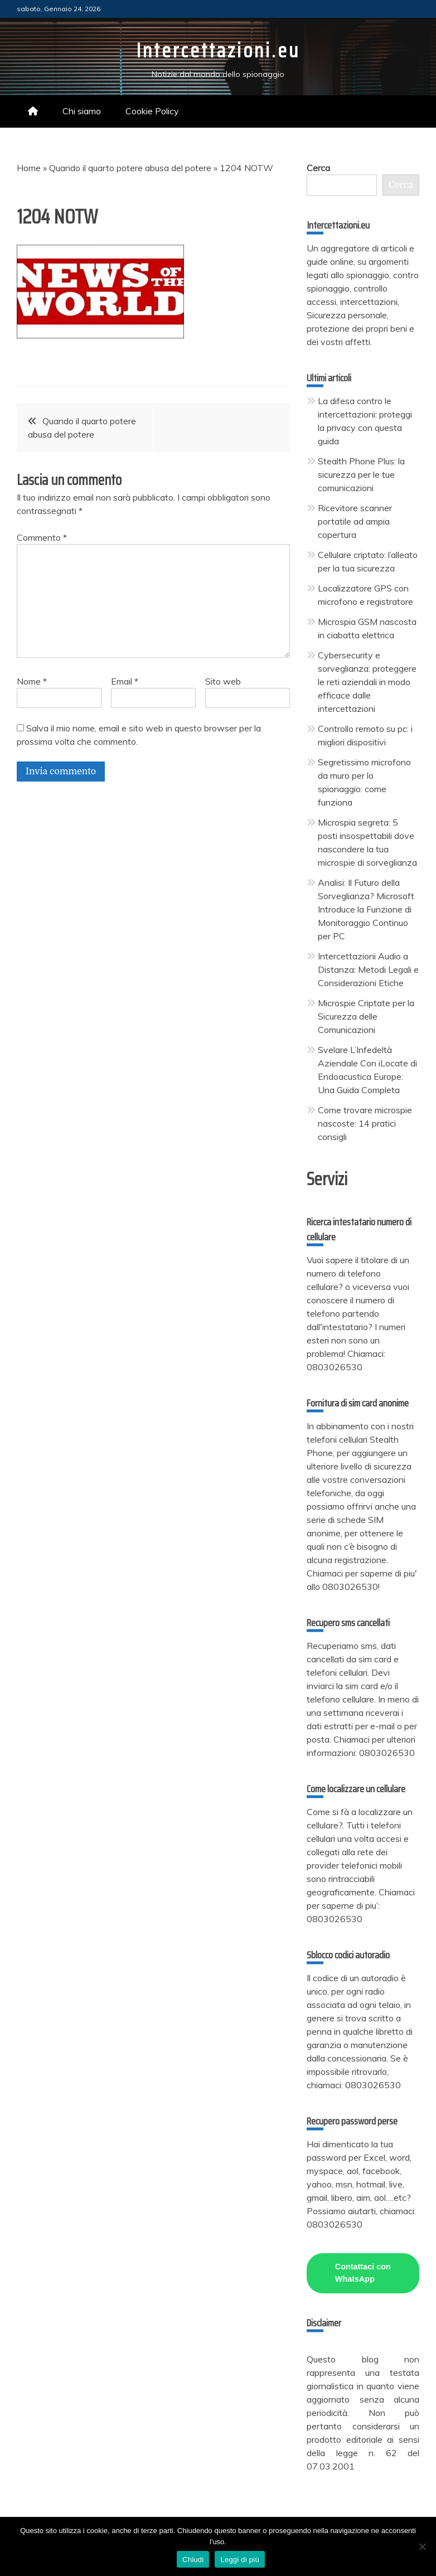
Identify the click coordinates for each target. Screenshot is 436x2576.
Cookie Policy (152, 111)
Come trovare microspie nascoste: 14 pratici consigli (365, 1123)
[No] (422, 2546)
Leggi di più (239, 2559)
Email (124, 681)
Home (29, 167)
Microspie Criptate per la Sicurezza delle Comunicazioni (366, 1016)
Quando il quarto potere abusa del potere (130, 167)
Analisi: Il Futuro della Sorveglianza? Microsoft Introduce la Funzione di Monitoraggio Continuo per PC (366, 909)
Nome (32, 681)
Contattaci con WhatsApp (363, 2272)
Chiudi (193, 2559)
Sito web (223, 681)
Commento (42, 537)
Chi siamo (81, 111)
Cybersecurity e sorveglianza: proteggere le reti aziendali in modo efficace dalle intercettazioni (367, 681)
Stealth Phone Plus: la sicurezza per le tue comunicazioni (361, 474)
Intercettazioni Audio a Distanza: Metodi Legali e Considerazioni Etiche (368, 969)
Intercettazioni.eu (218, 50)
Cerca (318, 167)
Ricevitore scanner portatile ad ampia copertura (355, 521)
